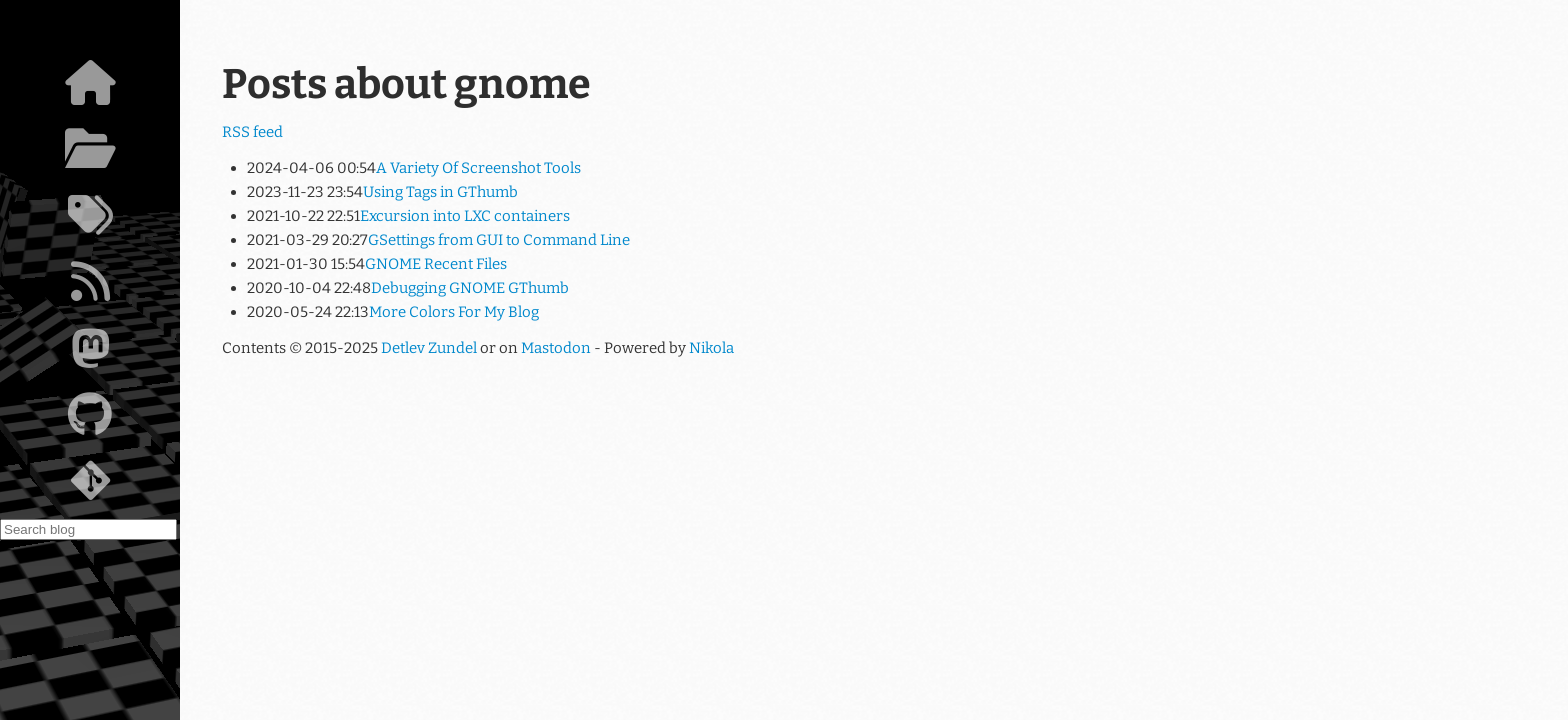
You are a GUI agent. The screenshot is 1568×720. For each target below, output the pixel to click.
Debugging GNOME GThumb (470, 288)
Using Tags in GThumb (440, 192)
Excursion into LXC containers (465, 216)
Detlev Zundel (429, 348)
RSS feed (252, 132)
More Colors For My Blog (454, 312)
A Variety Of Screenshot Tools (478, 168)
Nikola (711, 348)
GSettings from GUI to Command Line (499, 240)
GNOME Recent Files (436, 264)
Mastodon (556, 348)
